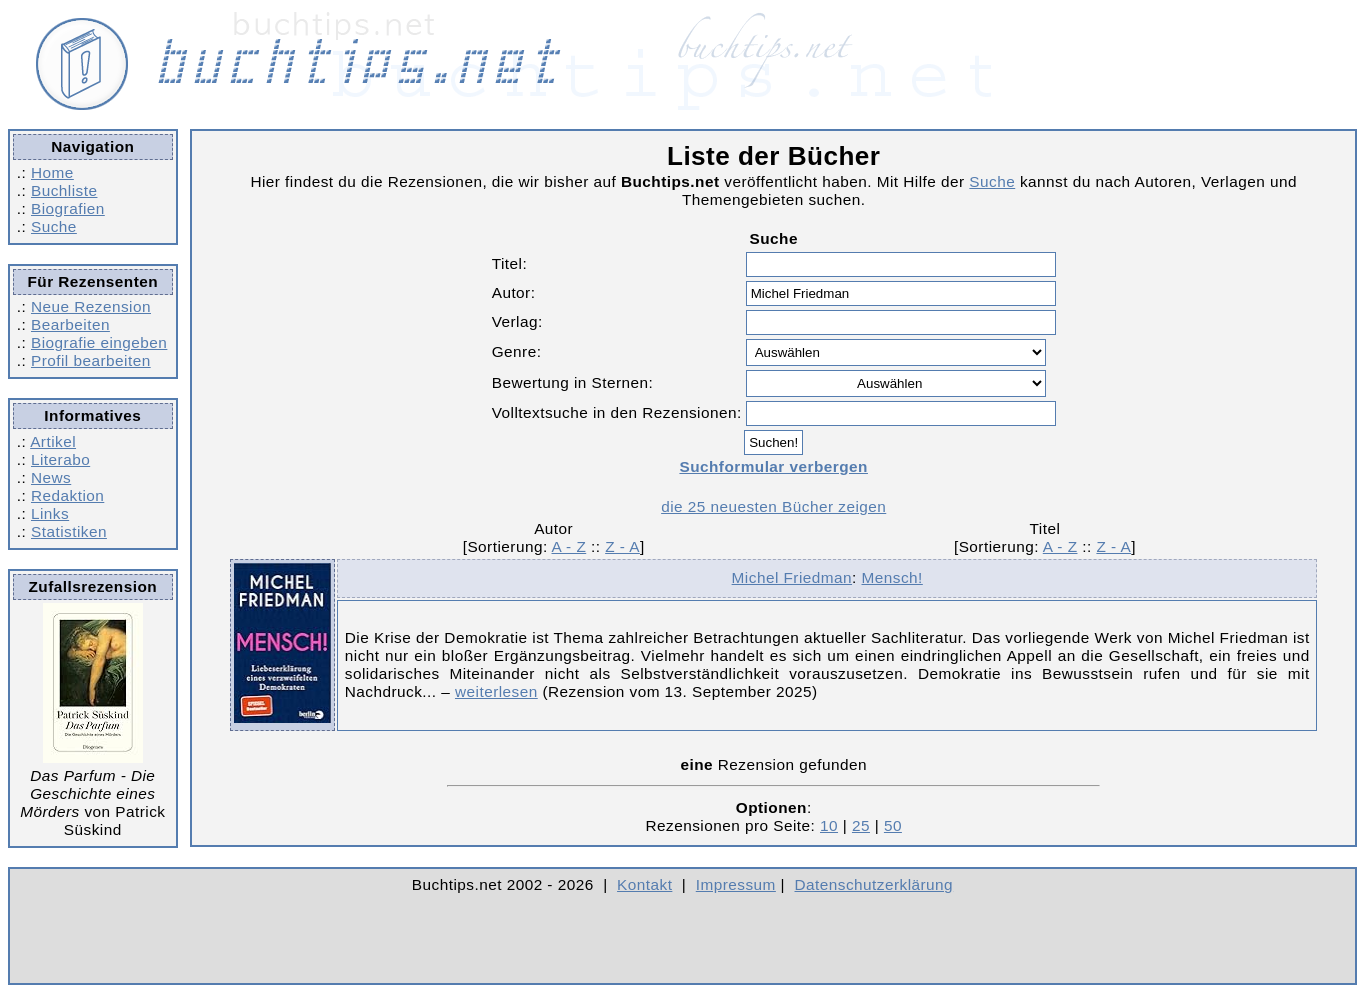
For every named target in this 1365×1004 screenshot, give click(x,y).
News (51, 477)
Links (50, 513)
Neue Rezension (91, 306)
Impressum (736, 884)
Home (52, 172)
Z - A (622, 546)
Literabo (60, 459)
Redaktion (67, 495)
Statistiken (69, 531)
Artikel (53, 441)
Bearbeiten (70, 324)
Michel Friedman (792, 577)
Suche (54, 226)
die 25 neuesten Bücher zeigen (773, 506)
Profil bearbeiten (91, 360)
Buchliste (64, 190)
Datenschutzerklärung (874, 884)
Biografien (68, 208)
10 (829, 825)
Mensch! (892, 577)
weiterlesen (496, 691)
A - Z (569, 546)
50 (893, 825)
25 (861, 825)
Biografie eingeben (99, 342)
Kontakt (644, 884)
